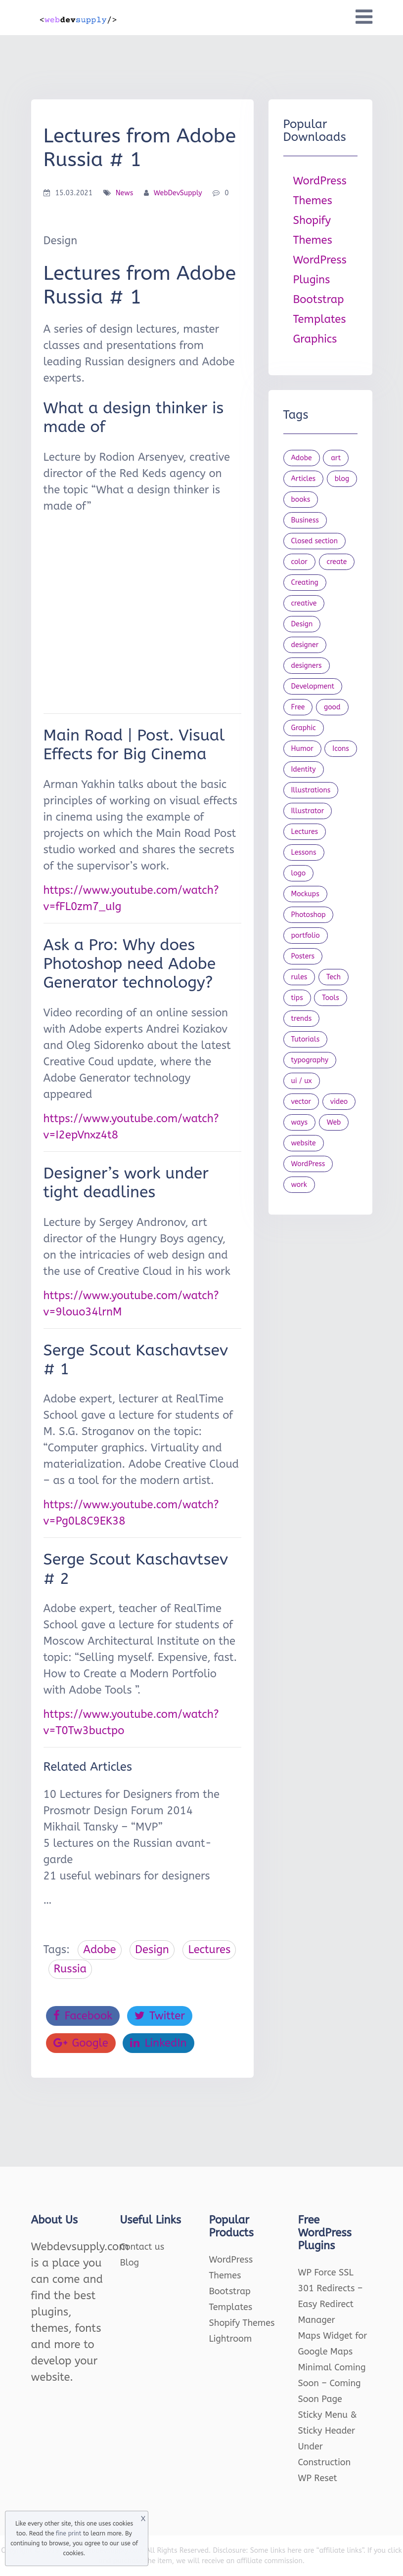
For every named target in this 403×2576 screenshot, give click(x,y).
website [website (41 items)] (303, 1143)
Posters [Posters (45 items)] (303, 956)
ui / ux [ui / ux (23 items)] (301, 1081)
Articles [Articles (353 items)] (303, 479)
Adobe (99, 1949)
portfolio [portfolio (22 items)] (305, 935)
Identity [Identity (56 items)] (303, 769)
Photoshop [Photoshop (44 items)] (308, 915)
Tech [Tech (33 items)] (333, 977)
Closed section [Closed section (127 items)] (314, 541)
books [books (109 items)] (301, 499)
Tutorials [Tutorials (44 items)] (305, 1039)
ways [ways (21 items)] (299, 1122)
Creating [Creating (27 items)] (304, 582)
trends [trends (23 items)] (301, 1018)
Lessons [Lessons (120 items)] (303, 852)
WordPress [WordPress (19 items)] (308, 1164)
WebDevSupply (178, 193)
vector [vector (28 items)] (301, 1101)
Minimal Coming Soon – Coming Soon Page (332, 2383)
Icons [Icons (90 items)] (340, 748)
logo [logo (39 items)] (298, 873)
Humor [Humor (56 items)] (302, 748)
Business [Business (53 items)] (305, 520)
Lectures (209, 1949)
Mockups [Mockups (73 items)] (305, 894)
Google (80, 2043)
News (125, 193)
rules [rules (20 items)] (299, 977)
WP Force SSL (326, 2272)
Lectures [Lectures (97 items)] (304, 832)
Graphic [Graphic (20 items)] (303, 728)
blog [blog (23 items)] (342, 479)
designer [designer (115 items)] (305, 645)
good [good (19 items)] (332, 707)
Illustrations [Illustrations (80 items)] (311, 790)
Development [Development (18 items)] (313, 686)
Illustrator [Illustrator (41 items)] (307, 811)
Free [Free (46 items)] (298, 707)
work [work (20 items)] (299, 1184)
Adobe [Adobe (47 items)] (301, 458)
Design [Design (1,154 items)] (302, 624)
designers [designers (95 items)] (306, 665)
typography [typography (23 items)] (310, 1060)
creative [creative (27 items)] (304, 603)
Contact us (142, 2246)
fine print (68, 2533)
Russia (70, 1969)
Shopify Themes (242, 2322)
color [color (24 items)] (299, 562)
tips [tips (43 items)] (297, 998)
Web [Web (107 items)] (334, 1122)
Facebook (83, 2015)
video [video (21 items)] (339, 1101)
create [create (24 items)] (337, 562)
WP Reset (317, 2478)
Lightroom (230, 2338)
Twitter (159, 2015)
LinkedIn (158, 2043)
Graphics (315, 339)
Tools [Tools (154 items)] (330, 998)
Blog (129, 2262)
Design (152, 1949)
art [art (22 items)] (336, 458)
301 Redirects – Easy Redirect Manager (330, 2304)
